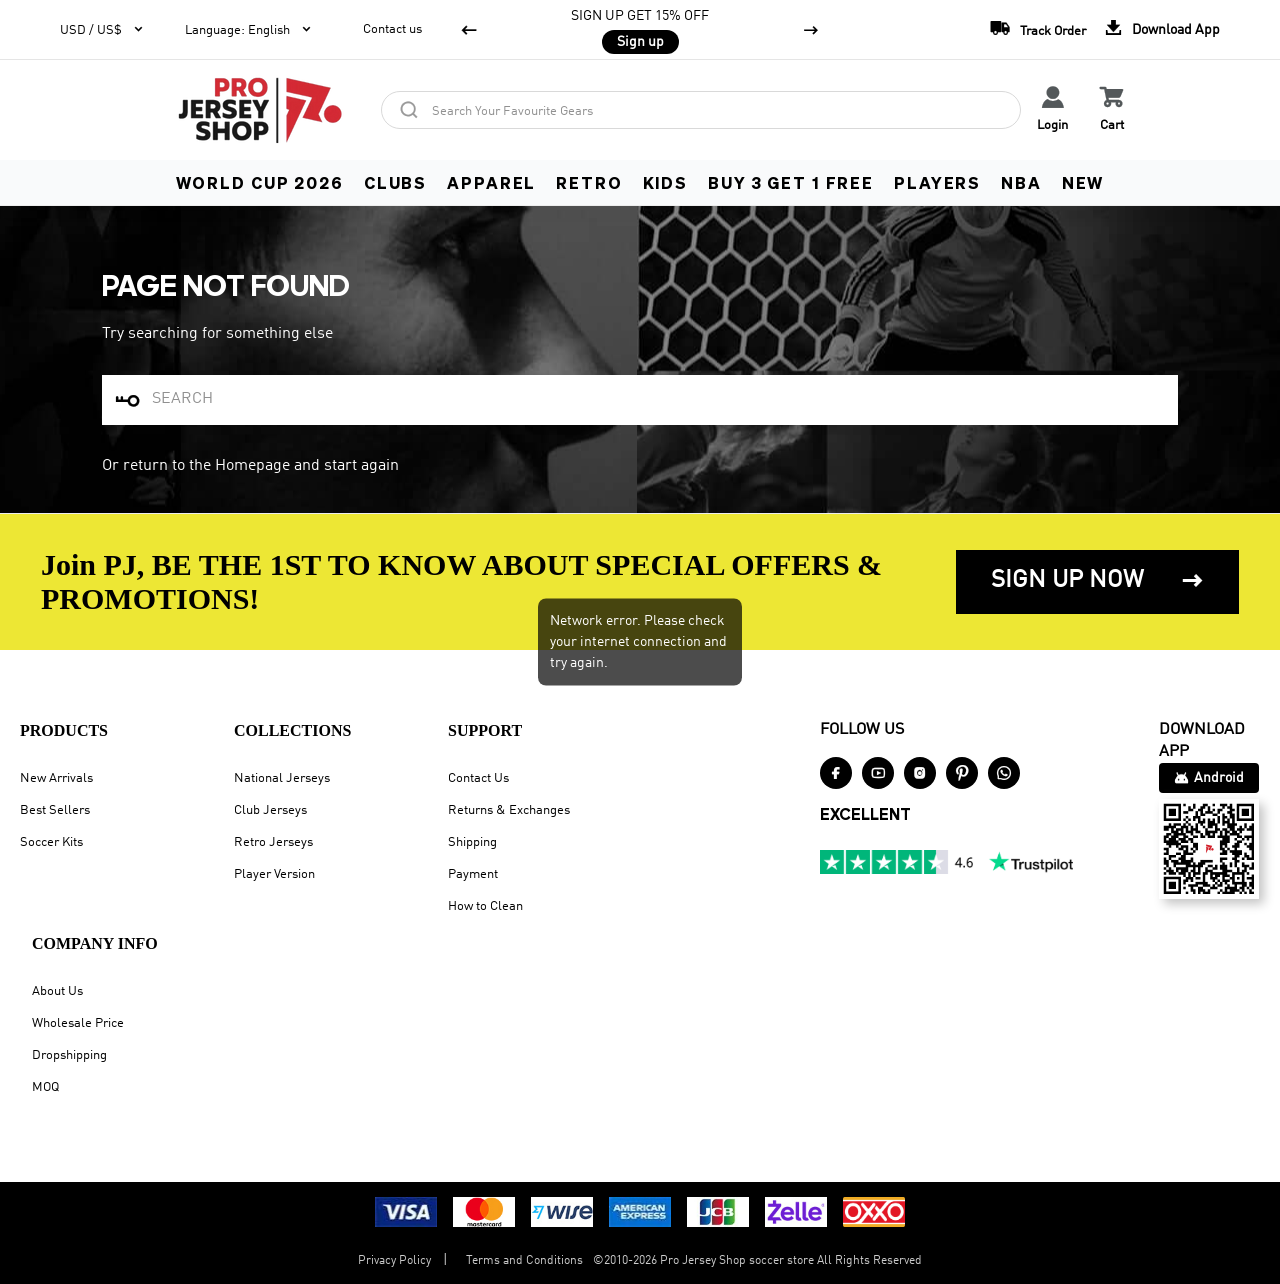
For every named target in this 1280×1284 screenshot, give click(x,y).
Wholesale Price (78, 1023)
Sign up (640, 42)
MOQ (45, 1087)
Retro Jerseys (273, 842)
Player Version (274, 874)
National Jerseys (282, 778)
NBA (1021, 182)
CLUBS (395, 182)
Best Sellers (55, 810)
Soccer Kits (51, 842)
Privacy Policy (394, 1261)
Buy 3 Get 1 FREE (791, 182)
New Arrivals (56, 778)
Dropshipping (69, 1055)
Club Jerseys (270, 810)
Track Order (1033, 27)
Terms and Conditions (524, 1261)
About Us (57, 991)
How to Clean (485, 906)
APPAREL (491, 182)
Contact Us (478, 778)
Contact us (392, 29)
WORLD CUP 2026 (260, 182)
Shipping (472, 842)
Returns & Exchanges (509, 810)
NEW (1083, 182)
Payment (473, 874)
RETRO (589, 182)
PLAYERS (937, 182)
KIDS (665, 182)
